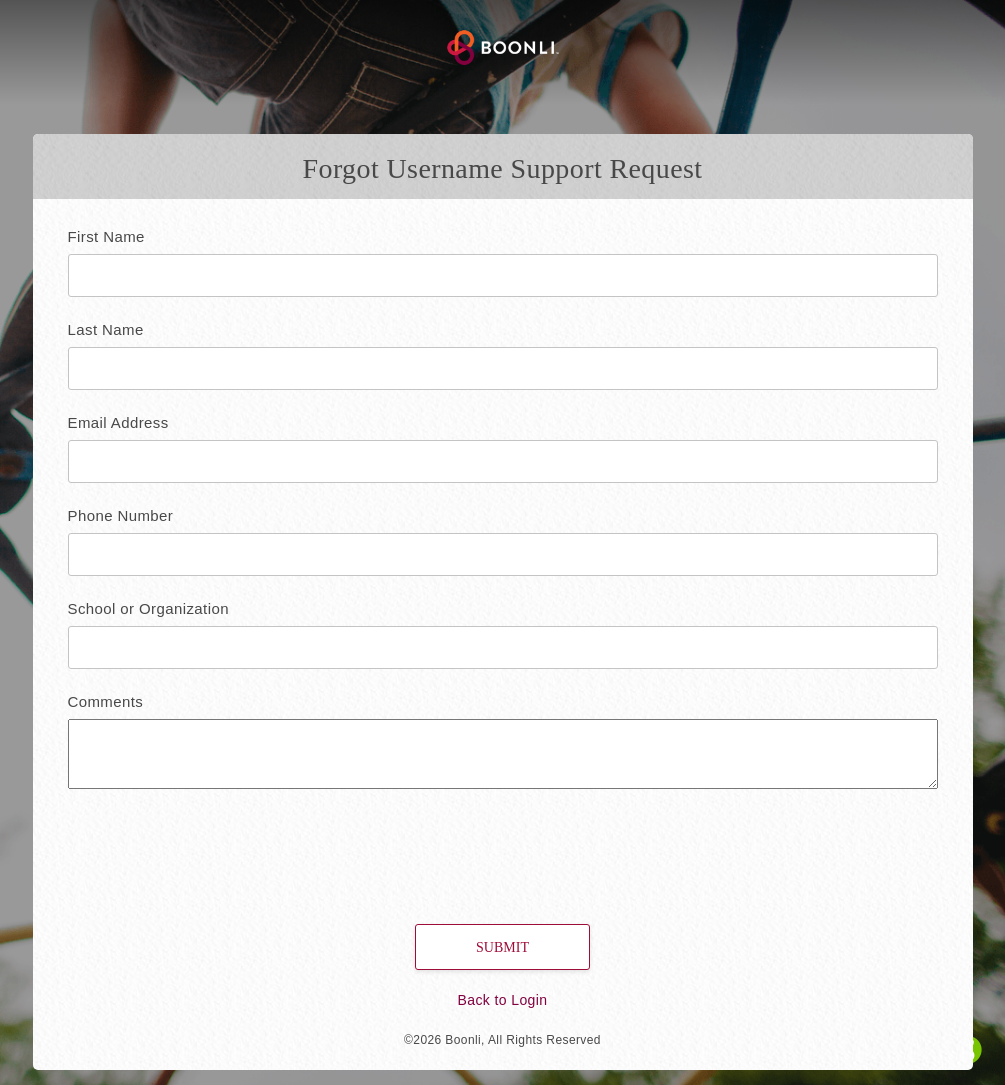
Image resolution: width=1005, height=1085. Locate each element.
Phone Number (121, 515)
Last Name (106, 329)
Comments (106, 701)
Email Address (118, 422)
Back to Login (502, 1000)
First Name (106, 236)
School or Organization (148, 608)
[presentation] (194, 848)
